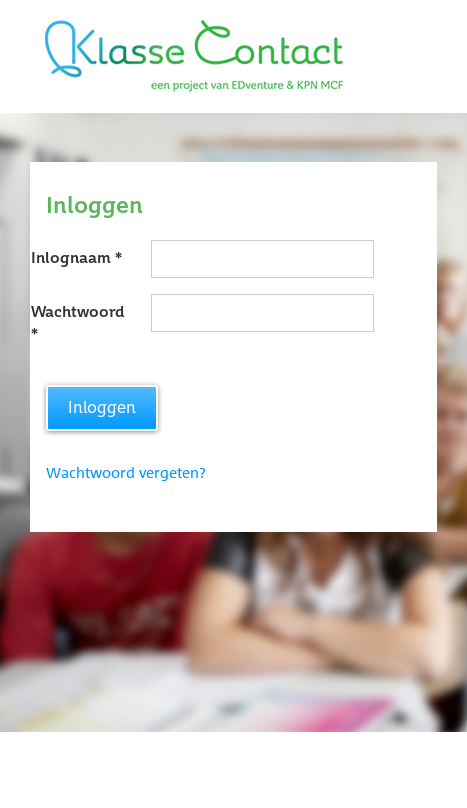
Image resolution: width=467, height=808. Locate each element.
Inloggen (102, 408)
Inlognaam (71, 258)
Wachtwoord (77, 312)
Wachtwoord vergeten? (126, 473)
